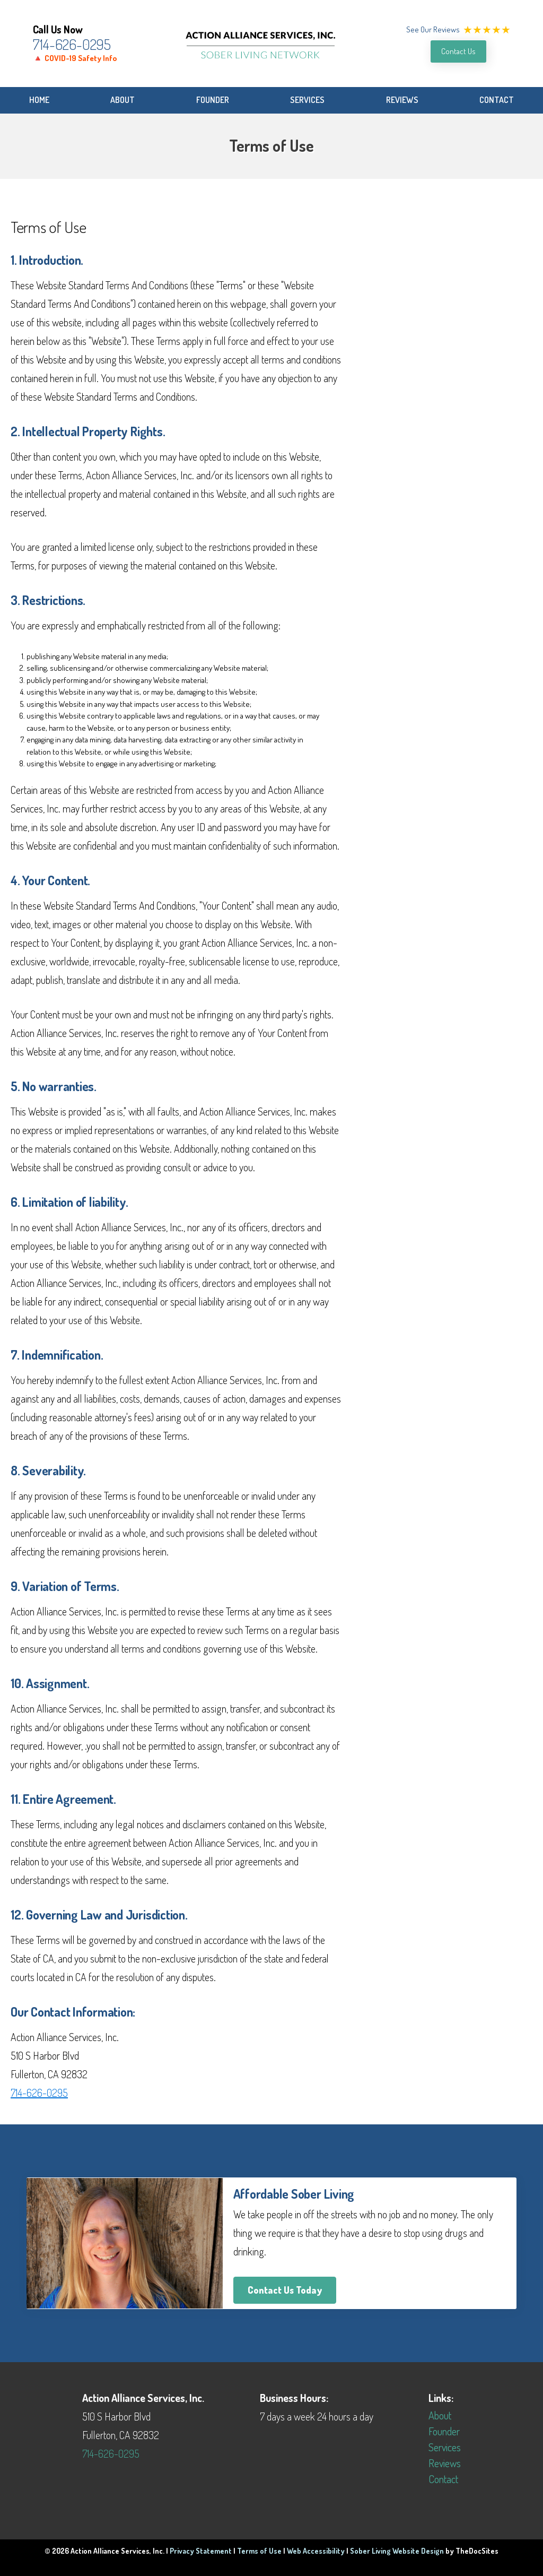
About (122, 99)
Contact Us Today (285, 2290)
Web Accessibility (316, 2550)
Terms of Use (259, 2550)
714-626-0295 (72, 44)
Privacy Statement (201, 2550)
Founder (212, 99)
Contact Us (458, 51)
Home (39, 99)
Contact (496, 99)
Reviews (402, 99)
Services (307, 99)
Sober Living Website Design (397, 2550)
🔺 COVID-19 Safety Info (75, 58)
